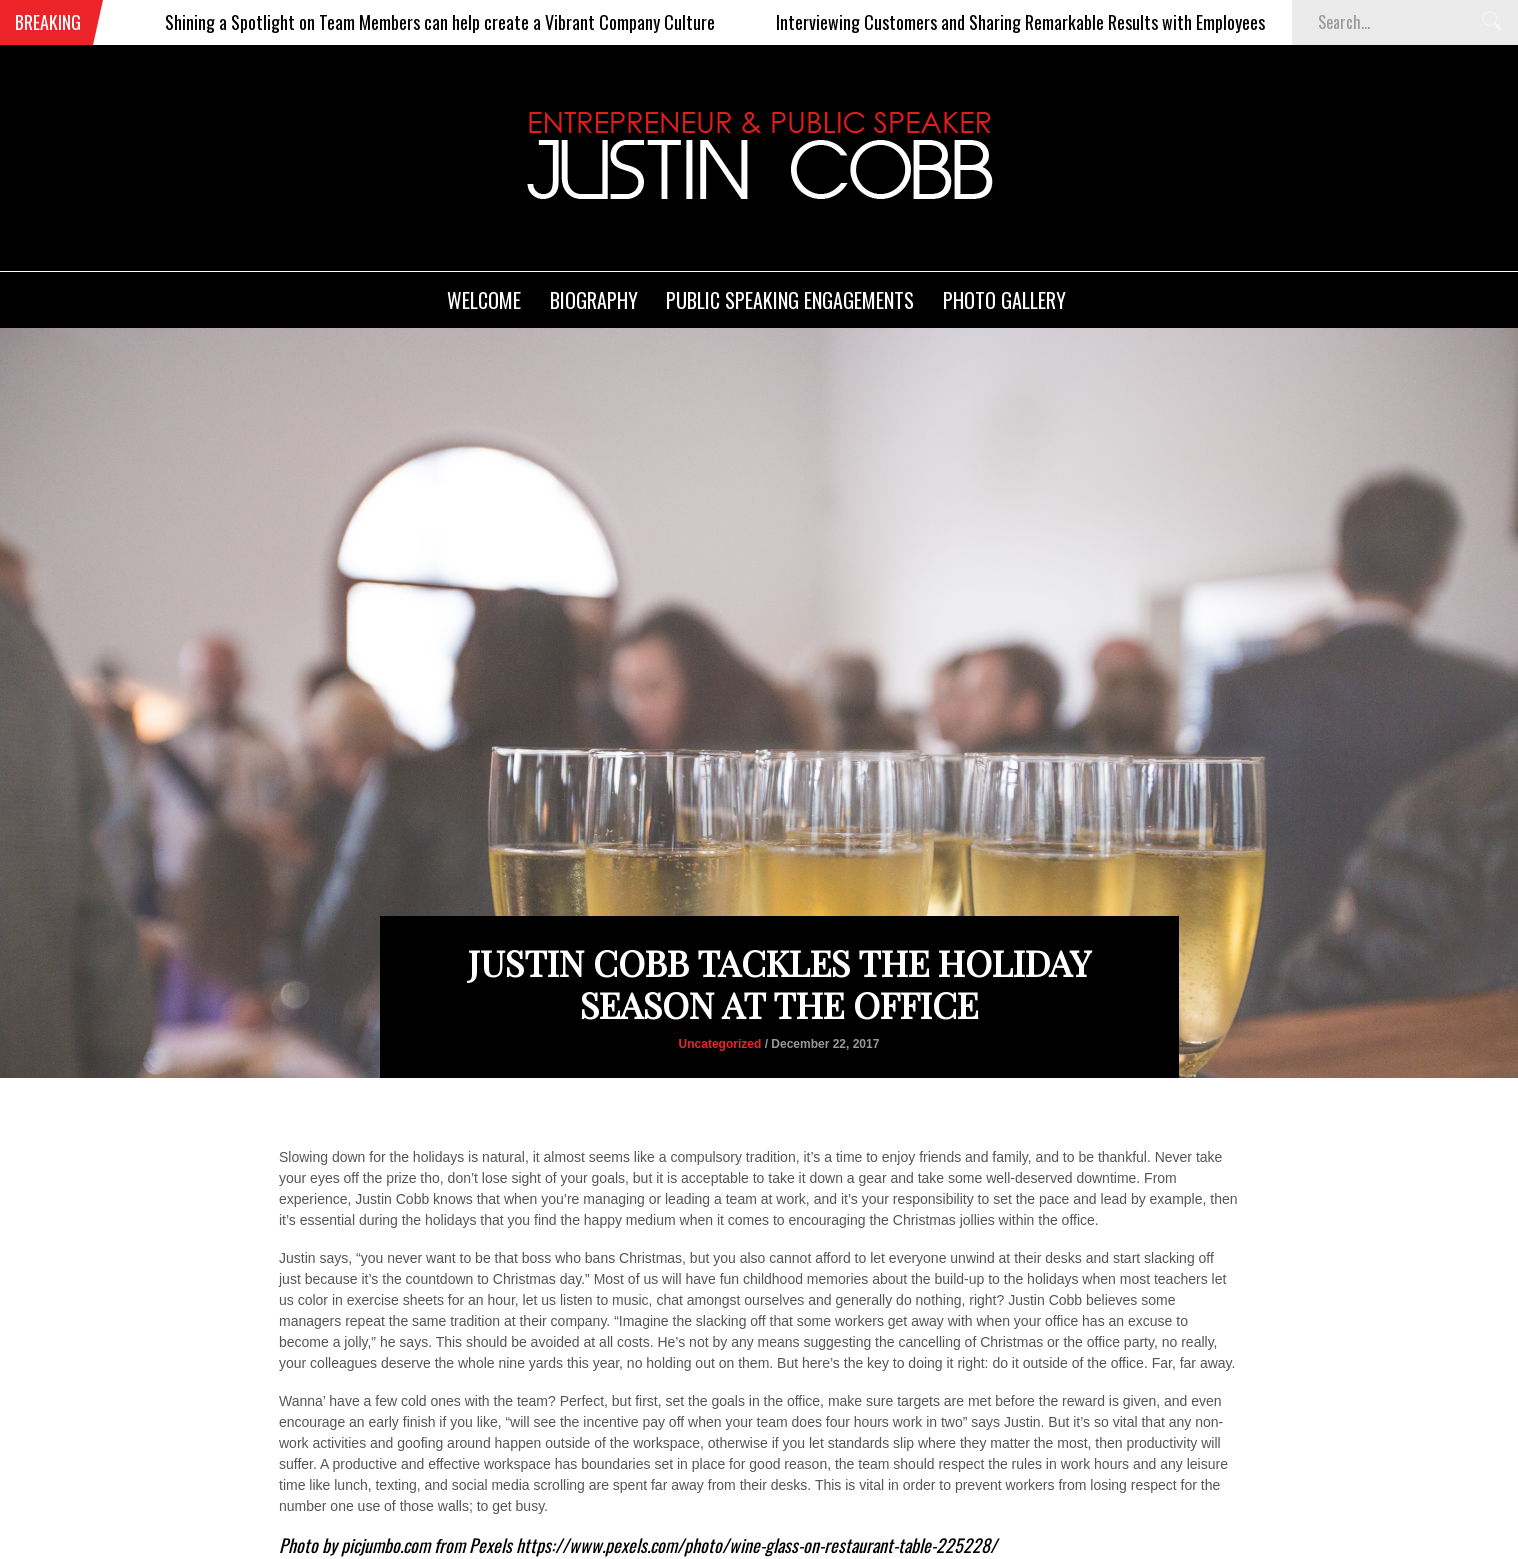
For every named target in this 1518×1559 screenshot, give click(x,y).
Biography (594, 300)
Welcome (484, 300)
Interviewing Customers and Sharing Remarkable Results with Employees (1048, 22)
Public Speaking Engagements (790, 300)
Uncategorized (720, 1044)
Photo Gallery (1004, 300)
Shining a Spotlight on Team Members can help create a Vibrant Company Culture (468, 22)
